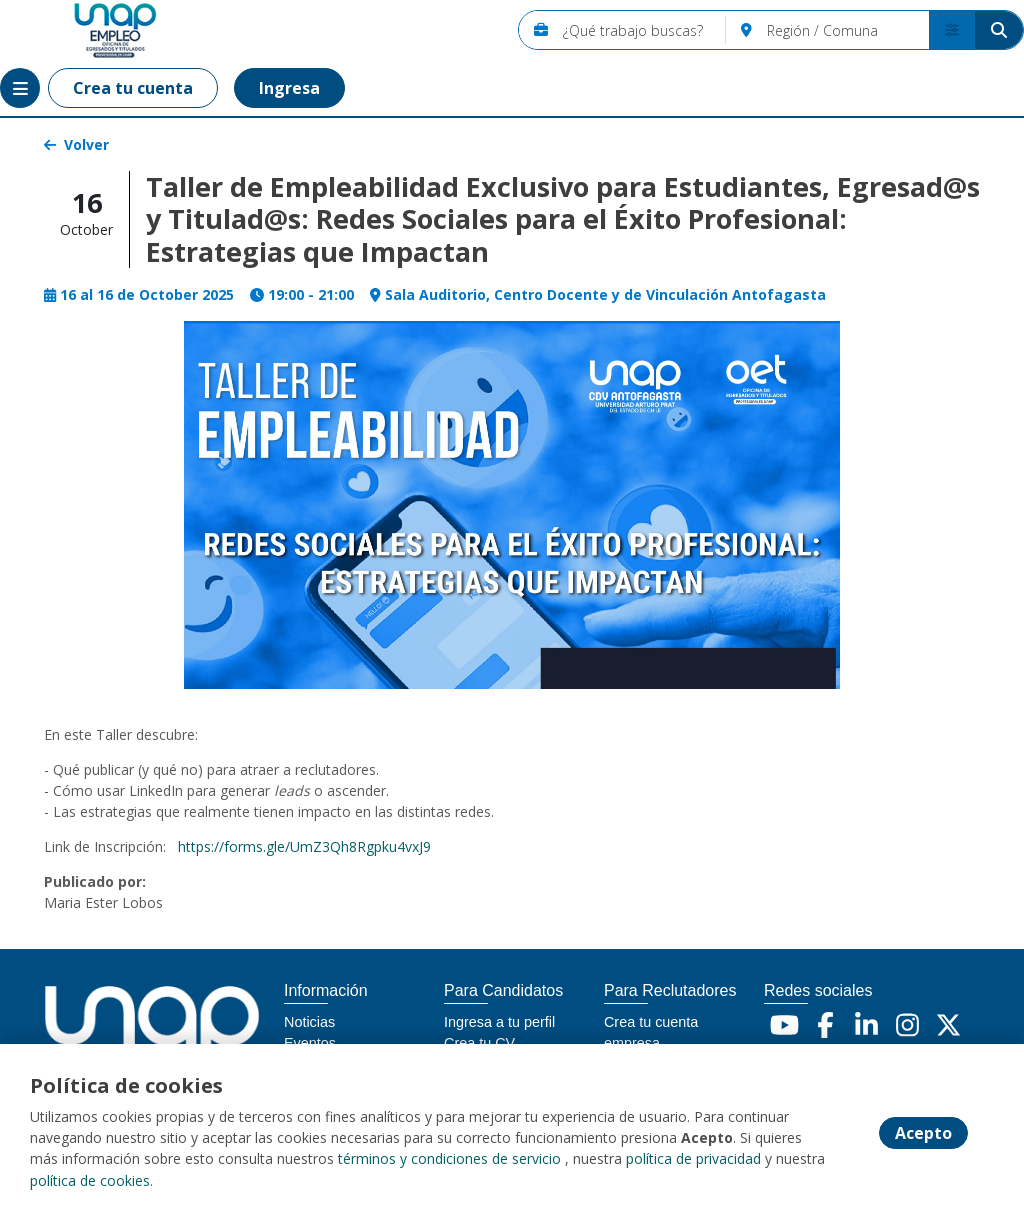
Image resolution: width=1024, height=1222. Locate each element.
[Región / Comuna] (848, 30)
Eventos (310, 1043)
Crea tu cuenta (133, 88)
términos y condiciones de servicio (449, 1160)
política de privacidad (693, 1160)
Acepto (923, 1134)
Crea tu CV (479, 1043)
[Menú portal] (20, 88)
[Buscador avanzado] (952, 30)
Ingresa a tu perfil (499, 1022)
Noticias (309, 1022)
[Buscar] (999, 30)
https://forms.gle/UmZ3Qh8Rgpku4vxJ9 (304, 846)
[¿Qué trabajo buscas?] (644, 30)
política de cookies (90, 1181)
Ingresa (289, 88)
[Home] (86, 30)
